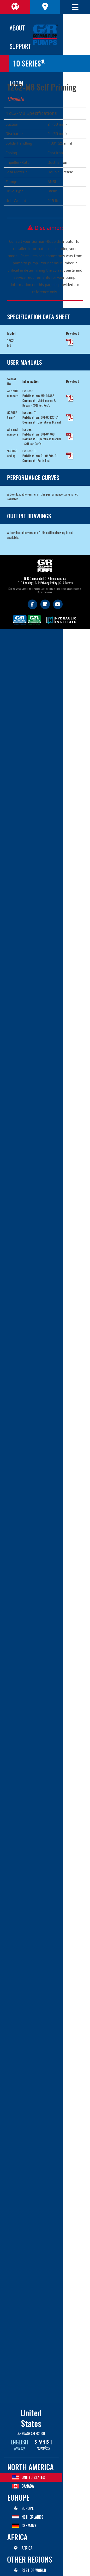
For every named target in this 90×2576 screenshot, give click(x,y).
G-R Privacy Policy (46, 582)
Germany (24, 2525)
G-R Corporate (33, 578)
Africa (23, 2548)
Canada (23, 2486)
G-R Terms (66, 582)
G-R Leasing (25, 582)
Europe (24, 2508)
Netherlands (27, 2517)
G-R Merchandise (55, 578)
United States (28, 2477)
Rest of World (30, 2570)
